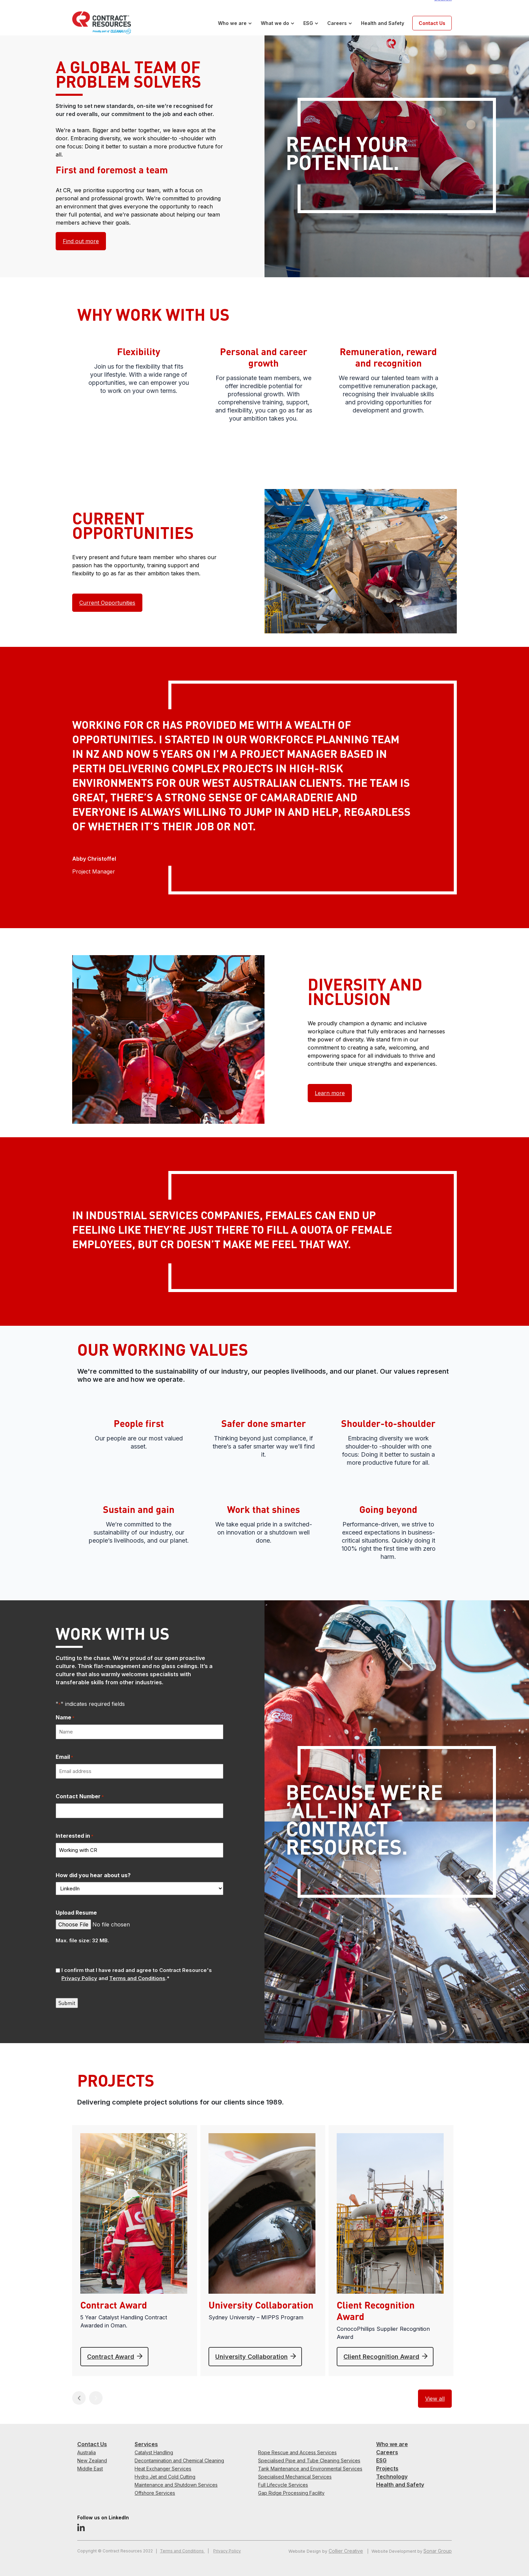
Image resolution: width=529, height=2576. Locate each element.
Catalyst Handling (154, 2452)
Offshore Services (155, 2493)
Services (146, 2444)
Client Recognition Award (381, 2356)
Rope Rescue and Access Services (297, 2452)
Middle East (90, 2468)
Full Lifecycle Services (283, 2485)
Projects (387, 2468)
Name (65, 1718)
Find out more (81, 241)
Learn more (330, 1093)
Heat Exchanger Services (163, 2468)
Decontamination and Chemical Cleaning (179, 2460)
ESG (308, 23)
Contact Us (432, 23)
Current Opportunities (107, 602)
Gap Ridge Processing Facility (291, 2493)
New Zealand (92, 2460)
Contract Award (110, 2356)
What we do (275, 23)
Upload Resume (76, 1912)
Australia (86, 2452)
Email (64, 1757)
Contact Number (80, 1797)
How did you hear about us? (93, 1875)
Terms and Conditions (182, 2550)
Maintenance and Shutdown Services (176, 2485)
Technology (392, 2476)
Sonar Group (437, 2551)
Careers (337, 23)
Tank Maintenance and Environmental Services (310, 2468)
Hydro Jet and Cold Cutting (165, 2477)
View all (435, 2398)
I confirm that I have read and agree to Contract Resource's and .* (136, 1974)
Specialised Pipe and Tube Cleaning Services (309, 2460)
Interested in (74, 1836)
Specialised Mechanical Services (295, 2477)
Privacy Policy (227, 2550)
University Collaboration (251, 2356)
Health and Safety (382, 23)
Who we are (232, 23)
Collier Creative (346, 2551)
